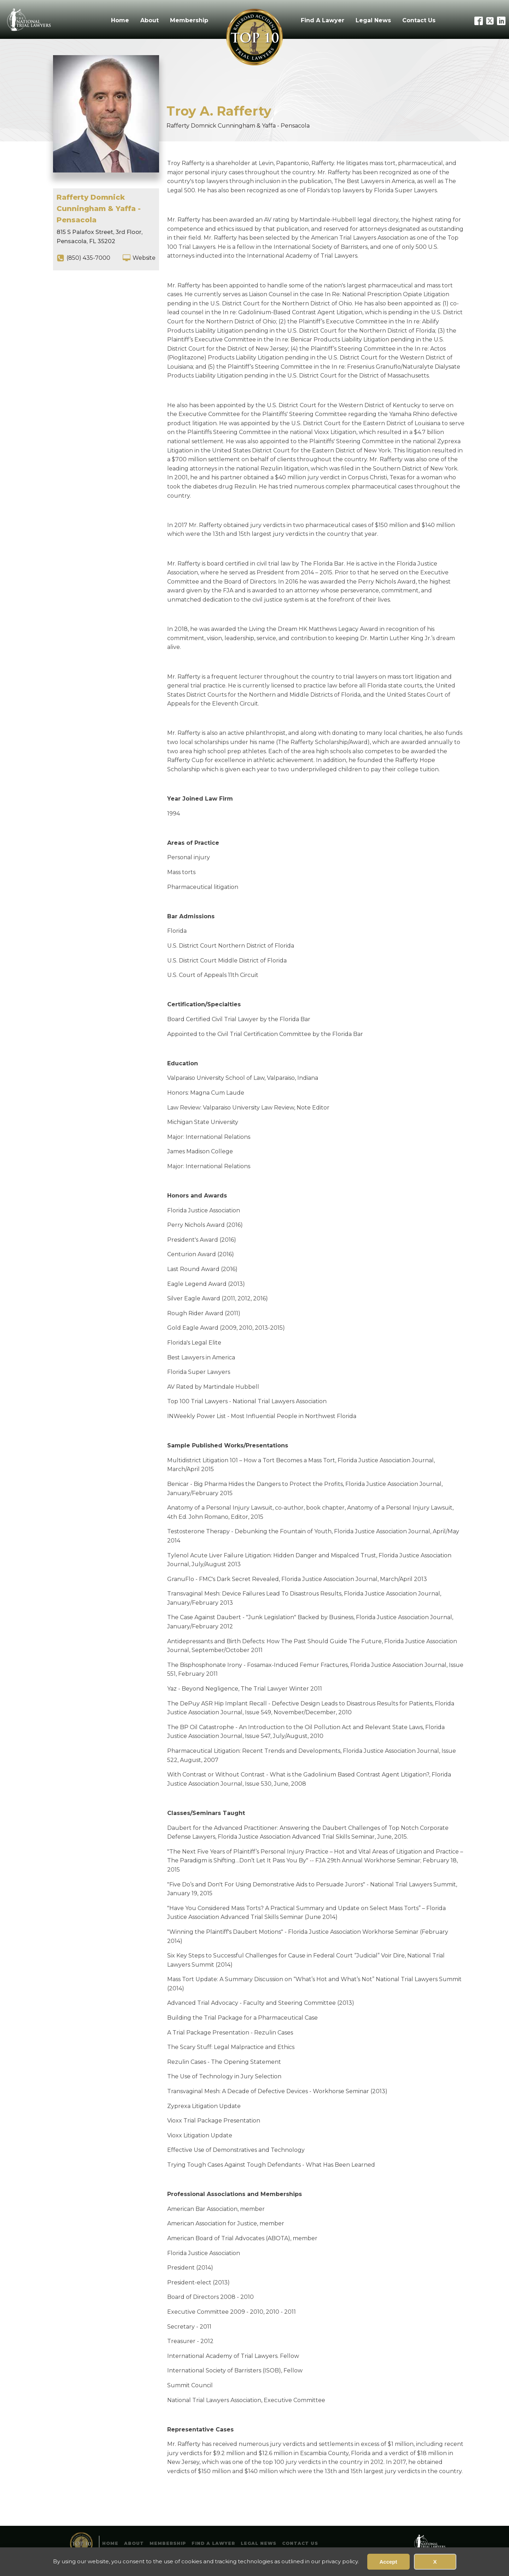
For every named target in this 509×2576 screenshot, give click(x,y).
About (149, 20)
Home (120, 20)
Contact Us (418, 20)
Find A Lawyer (322, 20)
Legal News (373, 20)
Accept (388, 2562)
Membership (189, 20)
